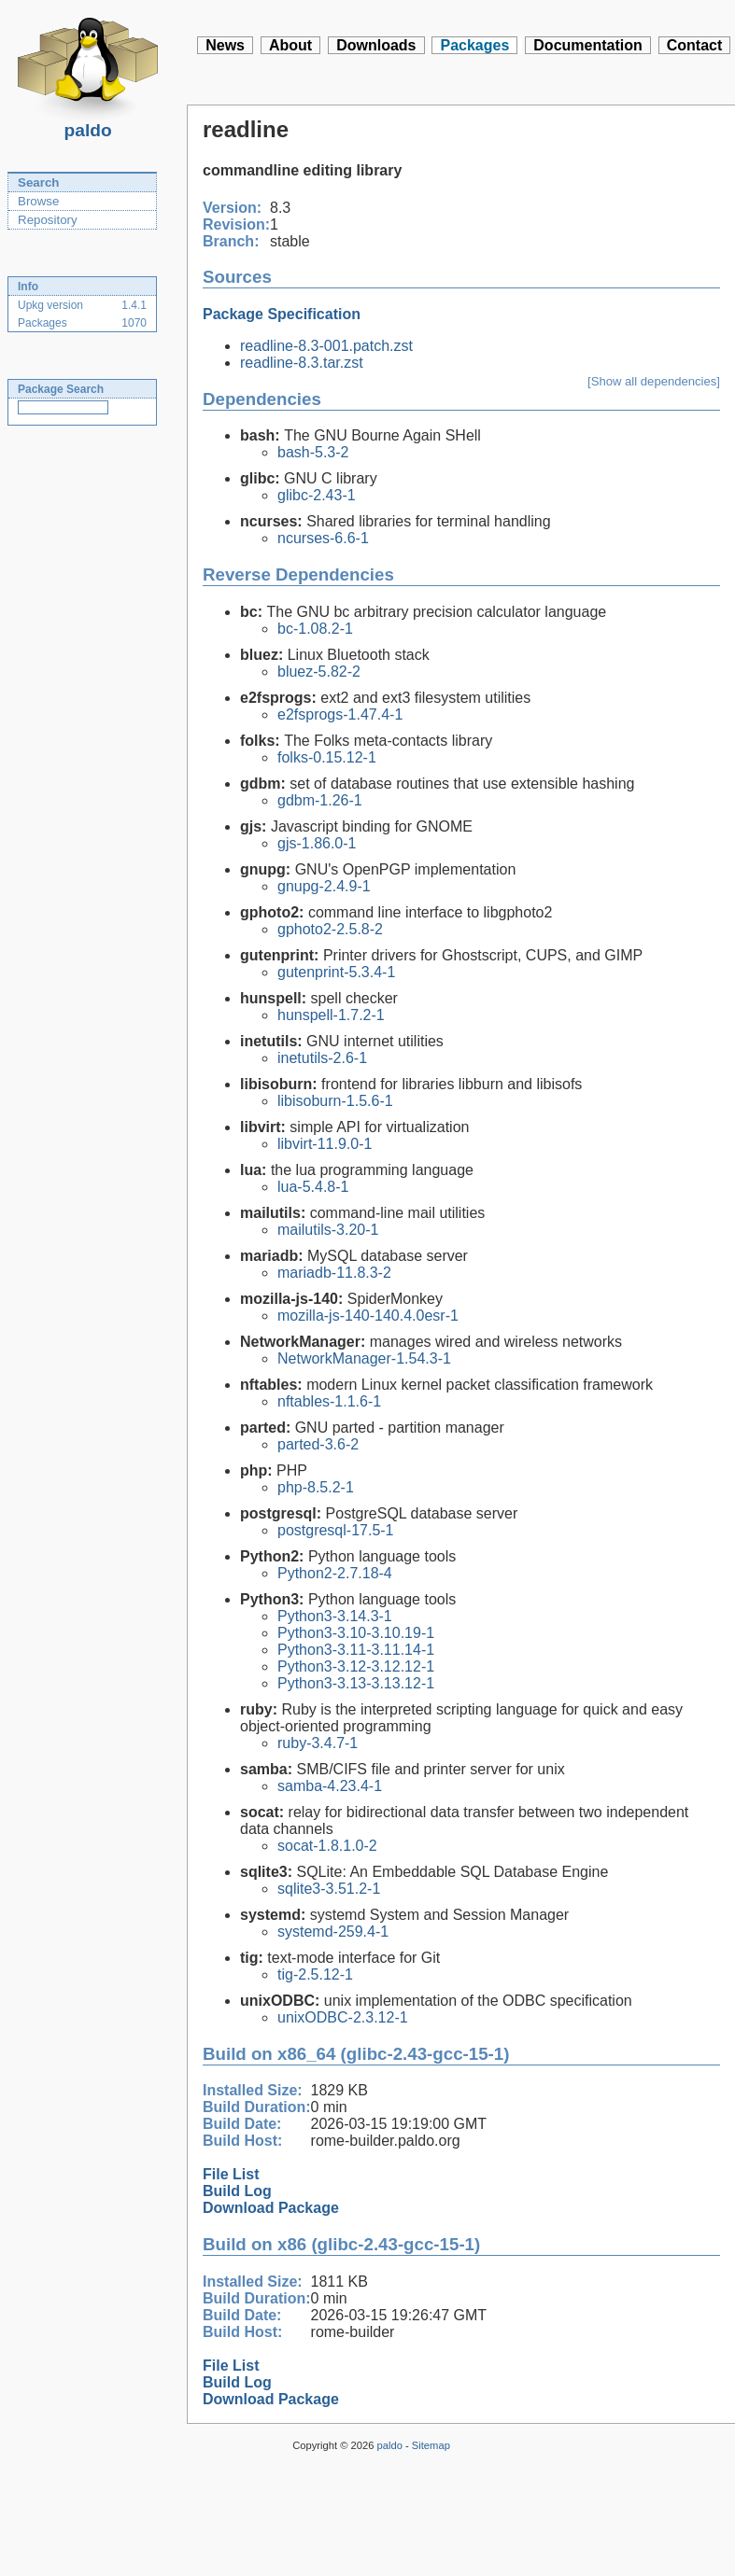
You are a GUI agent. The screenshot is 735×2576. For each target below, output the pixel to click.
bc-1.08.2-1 (315, 629)
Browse (38, 201)
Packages (474, 45)
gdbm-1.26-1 (319, 800)
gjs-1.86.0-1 (317, 843)
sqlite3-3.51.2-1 (328, 1889)
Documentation (587, 45)
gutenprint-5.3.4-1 (336, 972)
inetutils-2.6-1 (322, 1058)
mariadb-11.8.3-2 (334, 1273)
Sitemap (431, 2445)
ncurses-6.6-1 (323, 538)
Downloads (376, 45)
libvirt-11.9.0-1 (324, 1144)
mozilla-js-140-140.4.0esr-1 (368, 1315)
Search (38, 182)
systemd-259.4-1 (333, 1931)
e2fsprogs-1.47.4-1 (340, 714)
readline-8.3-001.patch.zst (326, 346)
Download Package (271, 2208)
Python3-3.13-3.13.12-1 (355, 1683)
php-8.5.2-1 (315, 1487)
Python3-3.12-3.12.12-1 (355, 1666)
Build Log (237, 2191)
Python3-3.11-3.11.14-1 (355, 1650)
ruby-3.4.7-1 (317, 1743)
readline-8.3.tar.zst (301, 363)
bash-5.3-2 (313, 452)
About (290, 45)
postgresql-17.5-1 (335, 1530)
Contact (695, 45)
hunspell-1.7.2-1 (331, 1015)
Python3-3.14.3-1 (334, 1616)
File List (231, 2174)
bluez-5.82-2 (318, 671)
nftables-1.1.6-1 (329, 1401)
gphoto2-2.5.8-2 (330, 929)
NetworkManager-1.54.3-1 (364, 1358)
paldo (88, 125)
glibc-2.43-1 (316, 495)
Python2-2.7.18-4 (334, 1573)
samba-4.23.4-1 (329, 1786)
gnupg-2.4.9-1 (324, 886)
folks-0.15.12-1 (326, 757)
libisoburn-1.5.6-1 (335, 1101)
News (225, 45)
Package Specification (281, 314)
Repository (48, 220)
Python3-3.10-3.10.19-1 (355, 1633)
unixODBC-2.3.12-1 (342, 2017)
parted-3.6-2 (318, 1444)
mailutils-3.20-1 (327, 1230)
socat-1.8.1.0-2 (327, 1846)
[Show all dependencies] (653, 381)
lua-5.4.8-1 (313, 1187)
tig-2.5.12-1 (315, 1974)
